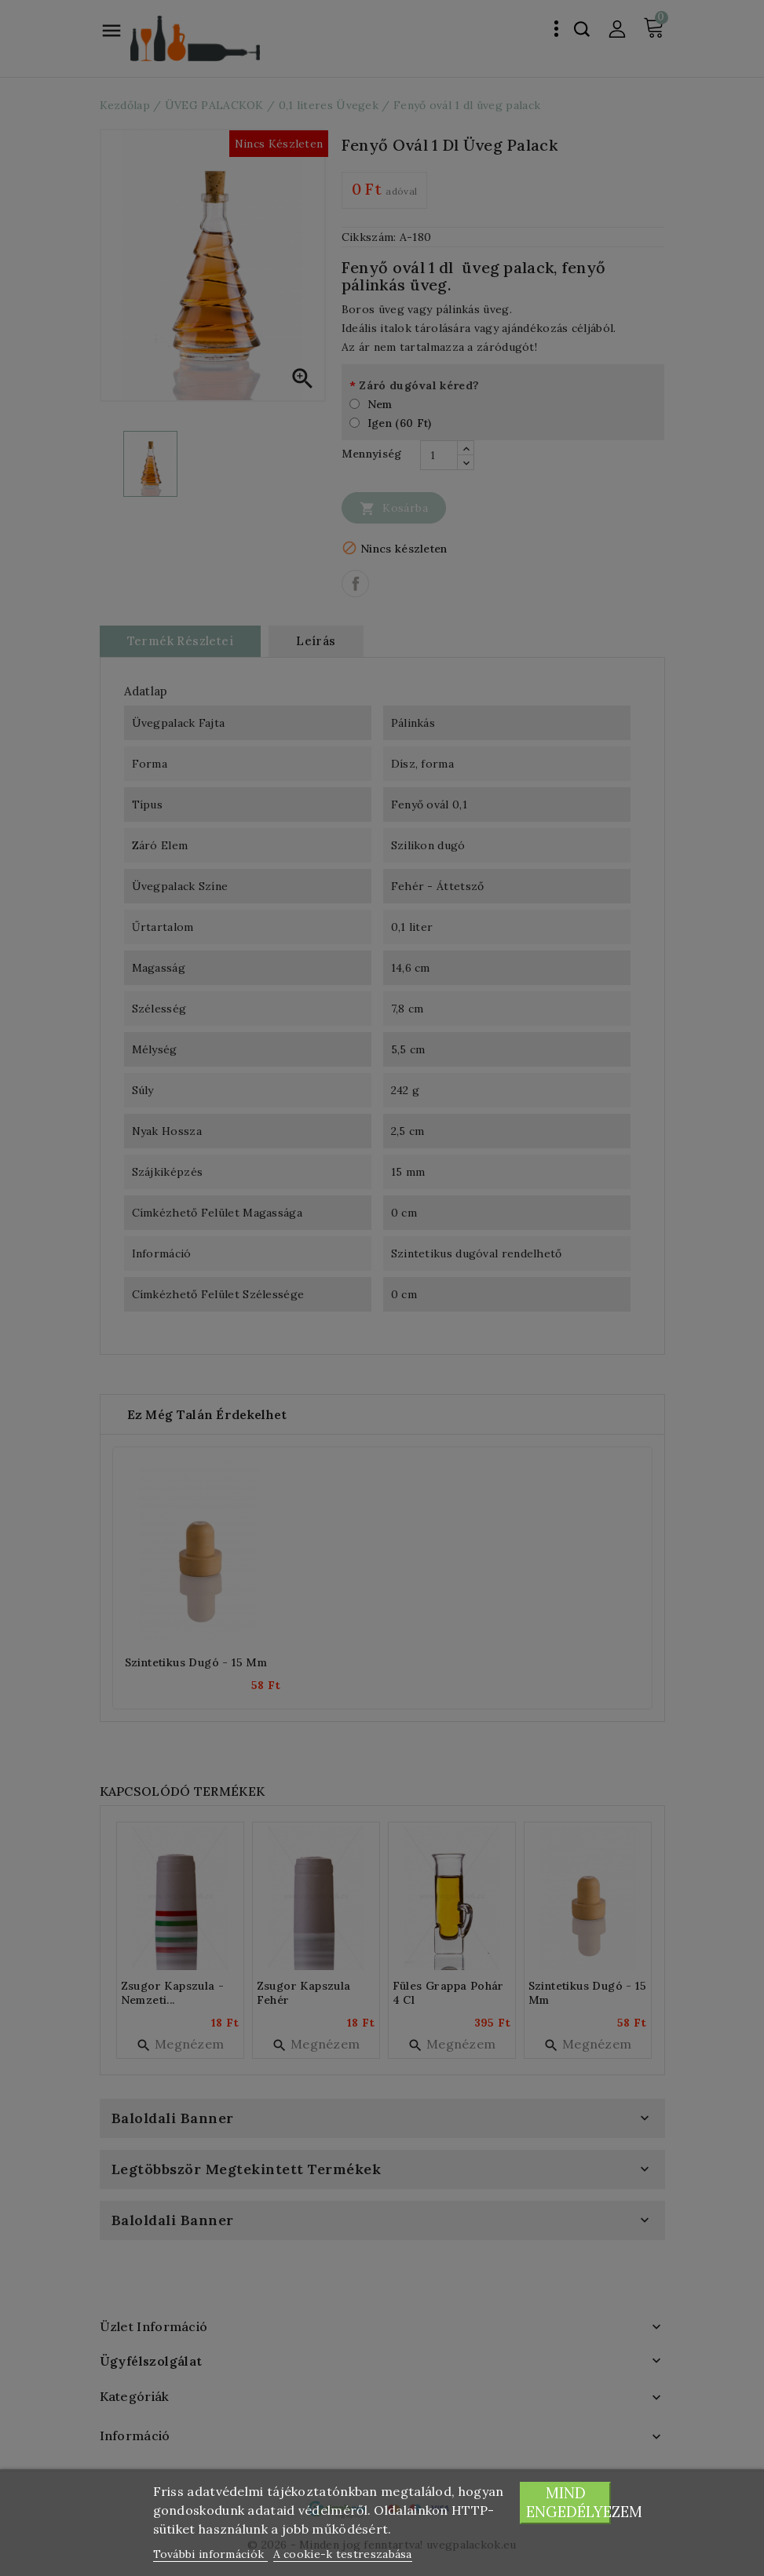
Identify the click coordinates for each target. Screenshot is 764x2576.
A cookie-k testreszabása (342, 2554)
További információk (210, 2554)
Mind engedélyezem (569, 2502)
